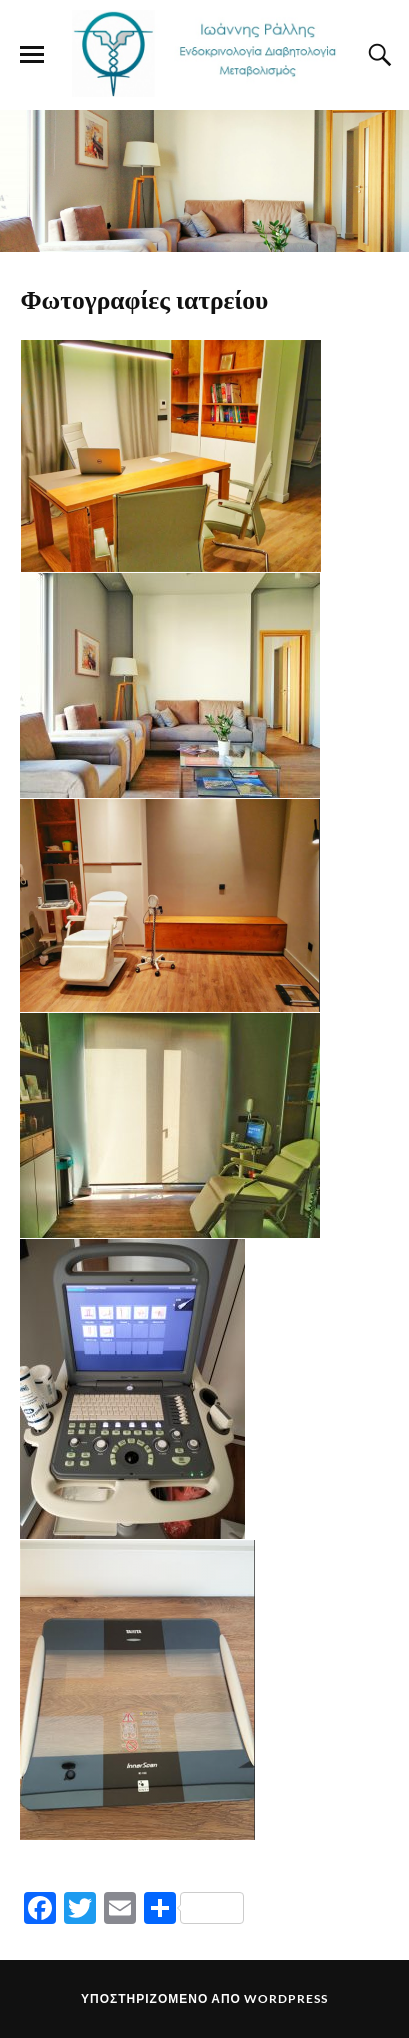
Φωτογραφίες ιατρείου (144, 298)
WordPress (286, 1998)
